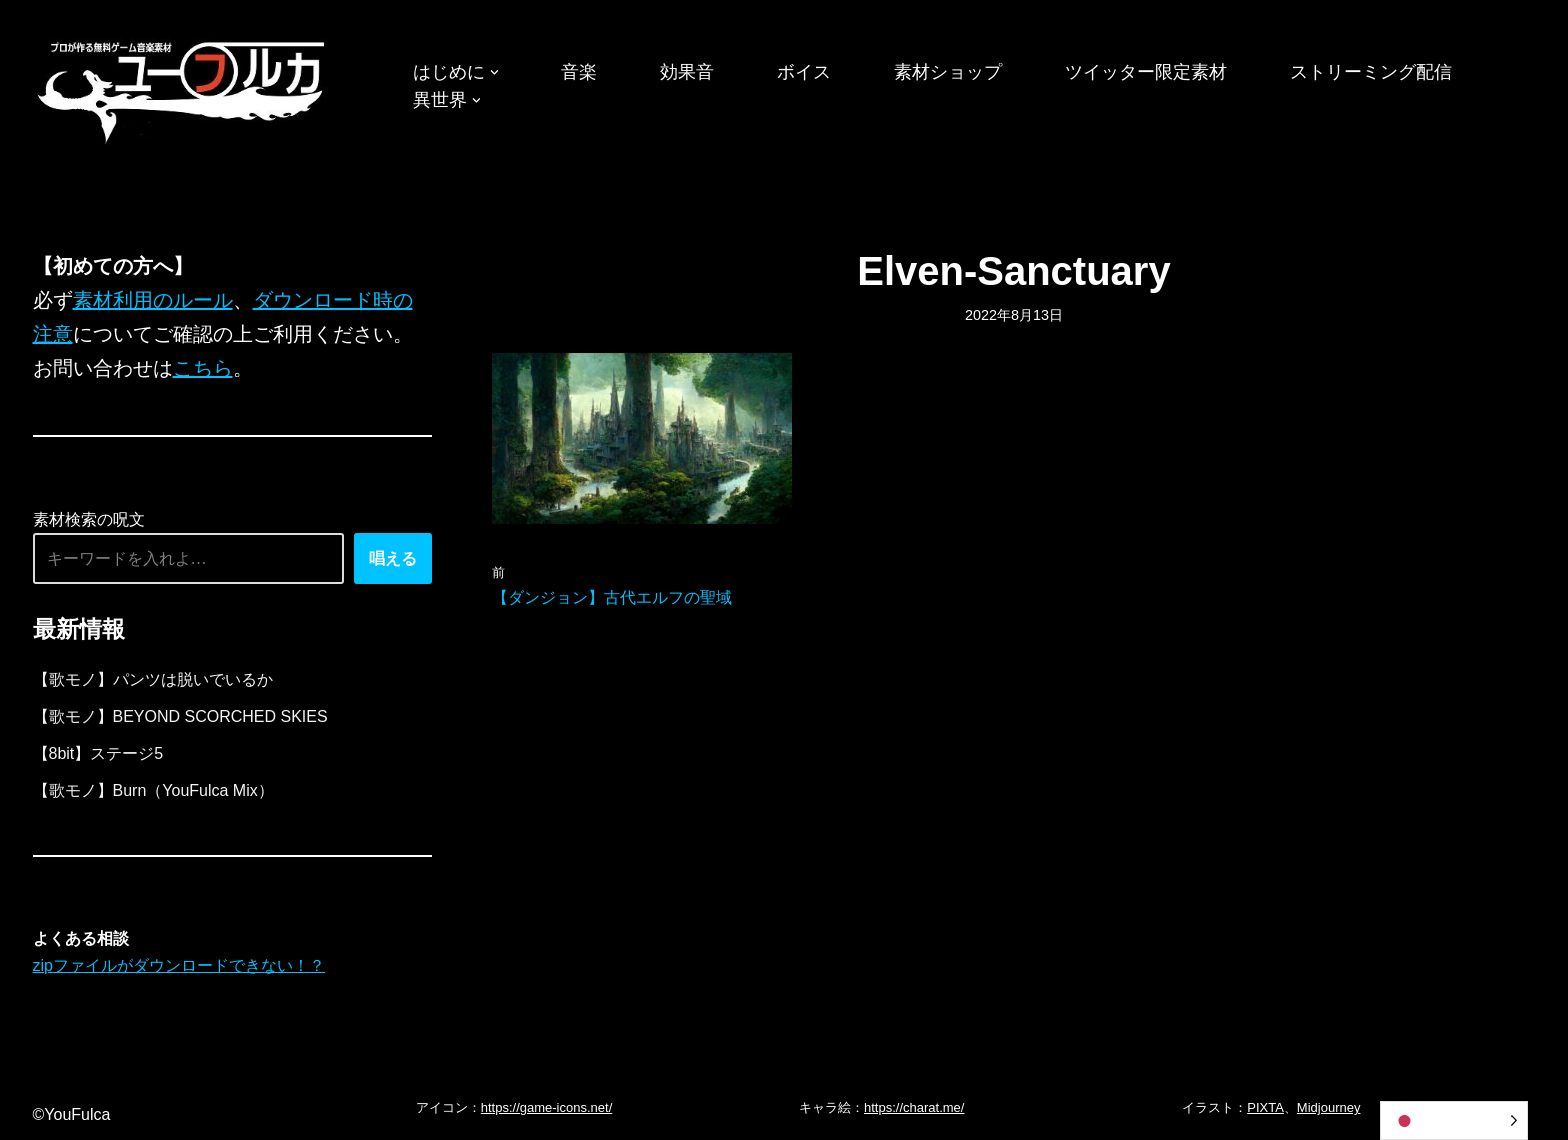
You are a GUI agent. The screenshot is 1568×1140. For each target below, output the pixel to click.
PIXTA (1265, 1107)
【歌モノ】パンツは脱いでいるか (153, 679)
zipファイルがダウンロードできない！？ (179, 965)
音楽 (579, 72)
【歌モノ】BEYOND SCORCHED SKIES (180, 716)
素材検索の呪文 (89, 519)
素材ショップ (948, 72)
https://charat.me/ (914, 1107)
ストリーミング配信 (1371, 72)
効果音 (687, 72)
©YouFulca (72, 1114)
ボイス (804, 72)
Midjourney (1329, 1107)
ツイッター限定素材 (1146, 72)
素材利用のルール (153, 300)
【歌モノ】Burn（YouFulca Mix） (153, 790)
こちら (203, 368)
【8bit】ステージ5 (98, 753)
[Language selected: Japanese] (1454, 1120)
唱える (393, 558)
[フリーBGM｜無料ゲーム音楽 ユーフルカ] (183, 88)
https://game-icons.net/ (547, 1107)
